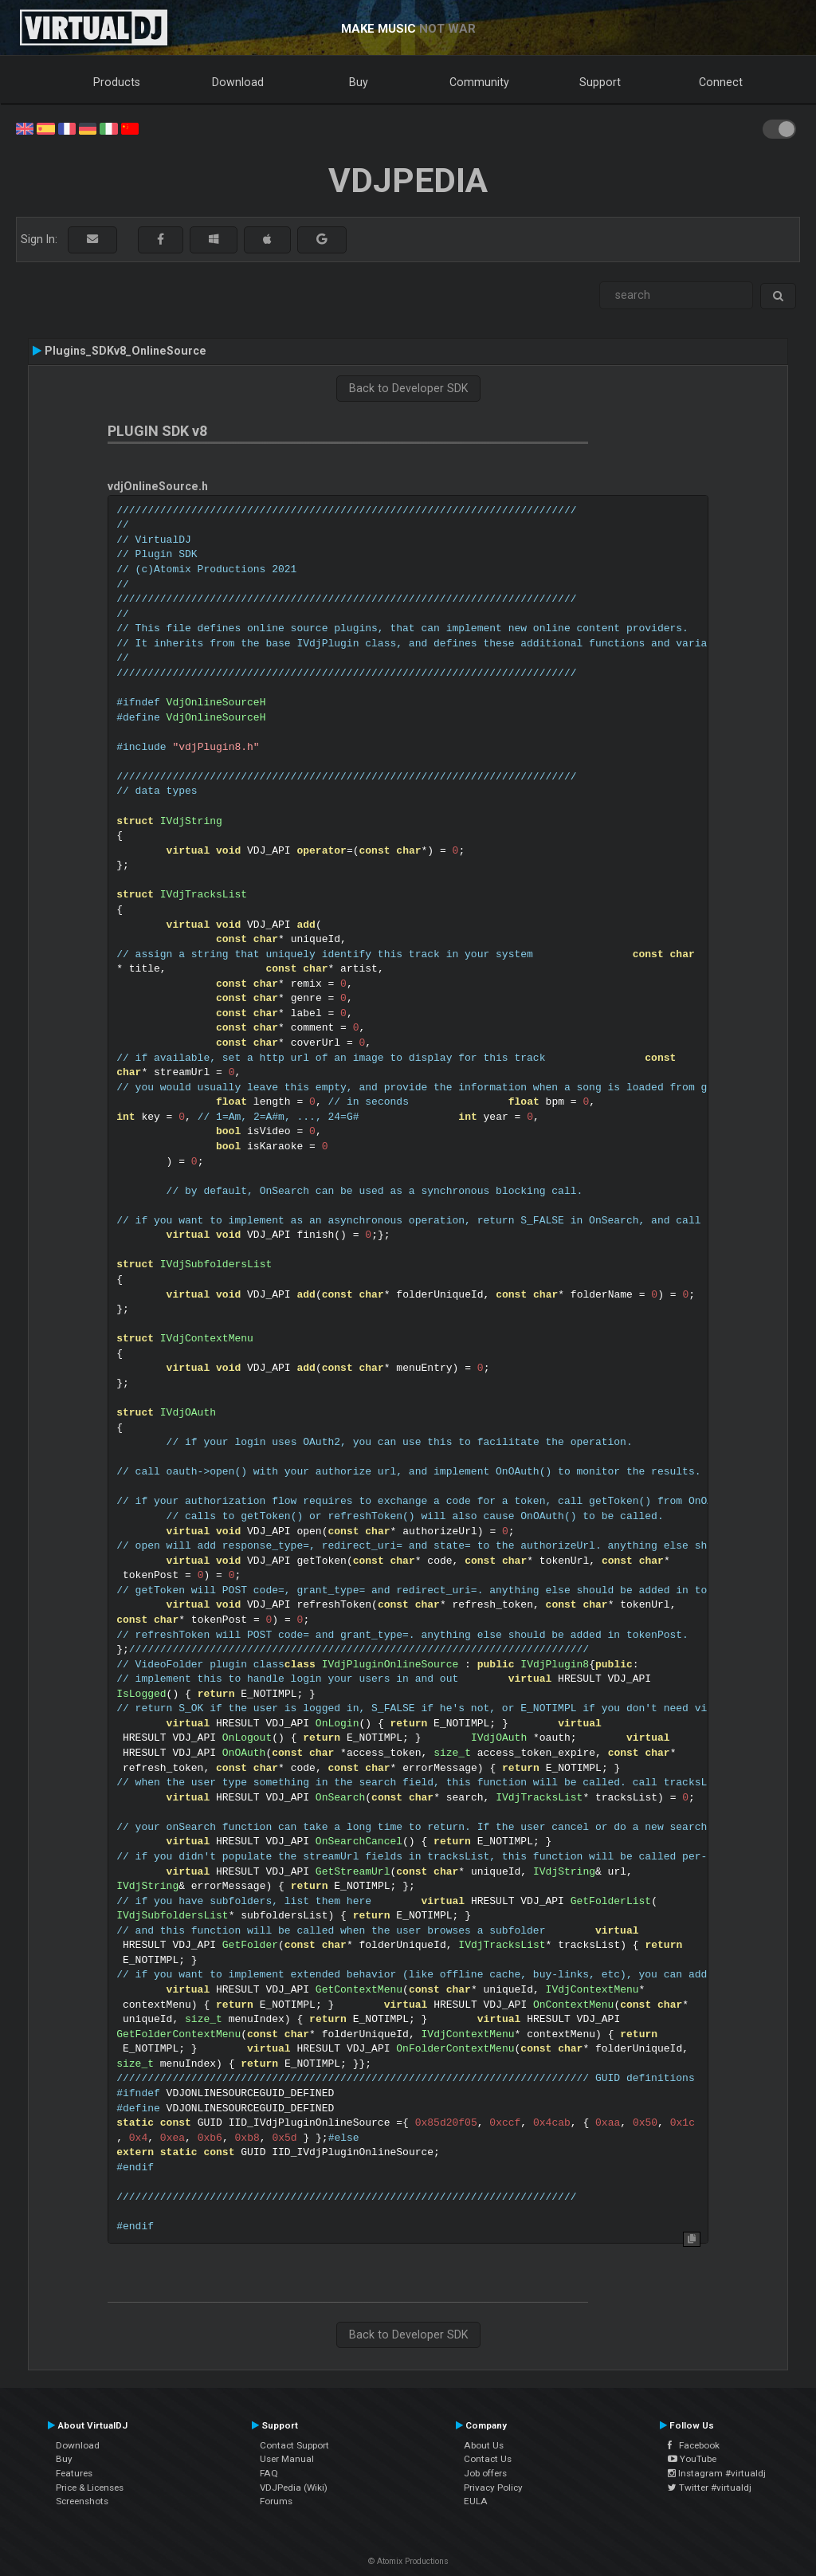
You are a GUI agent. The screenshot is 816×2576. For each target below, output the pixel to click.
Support (600, 82)
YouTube (692, 2458)
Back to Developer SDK (408, 388)
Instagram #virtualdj (717, 2473)
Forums (276, 2501)
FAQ (269, 2473)
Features (74, 2473)
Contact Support (294, 2445)
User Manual (287, 2458)
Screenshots (82, 2501)
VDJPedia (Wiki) (294, 2487)
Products (116, 82)
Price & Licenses (90, 2487)
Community (479, 82)
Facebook (694, 2445)
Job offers (485, 2473)
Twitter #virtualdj (709, 2487)
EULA (476, 2501)
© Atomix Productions (408, 2561)
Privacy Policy (493, 2487)
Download (238, 82)
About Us (484, 2445)
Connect (721, 82)
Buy (358, 82)
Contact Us (488, 2458)
